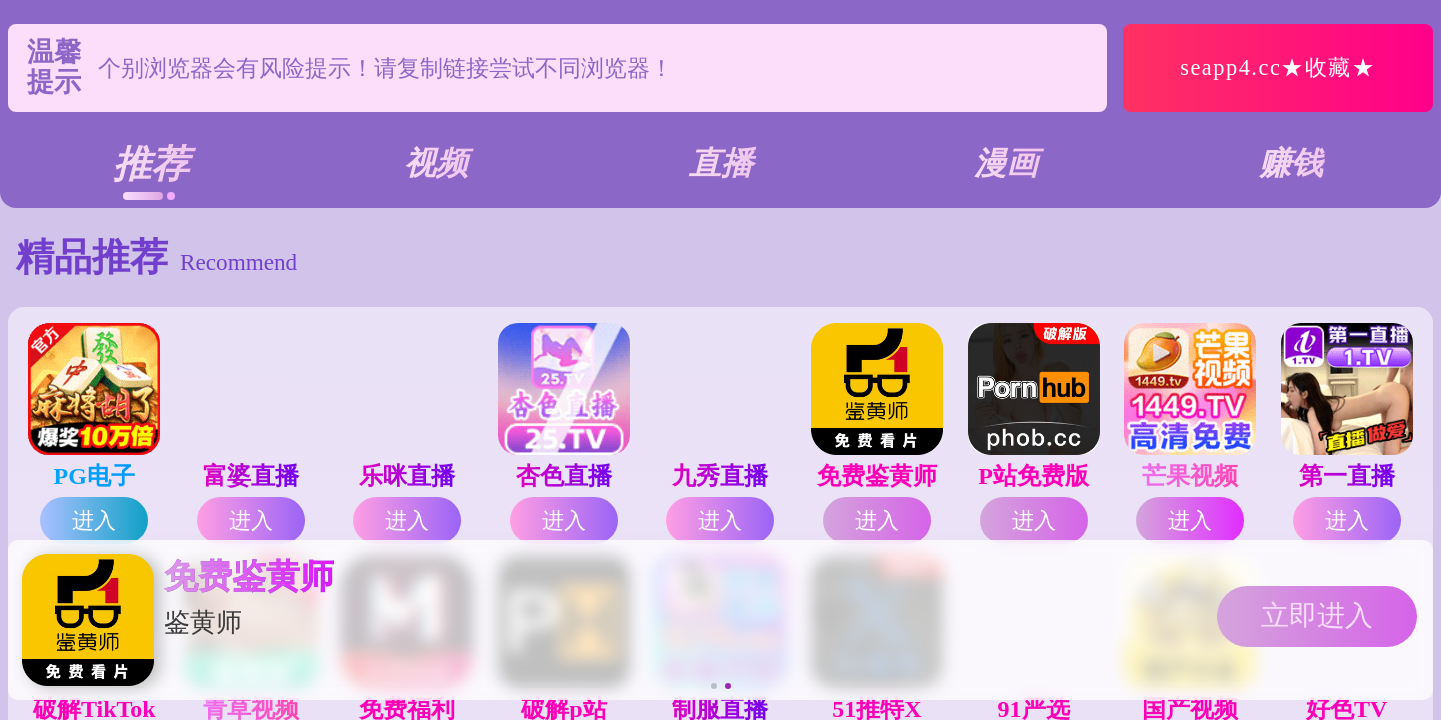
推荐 (151, 164)
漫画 (1006, 163)
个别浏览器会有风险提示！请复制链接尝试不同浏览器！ (385, 68)
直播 (721, 163)
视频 (436, 163)
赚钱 (1291, 163)
